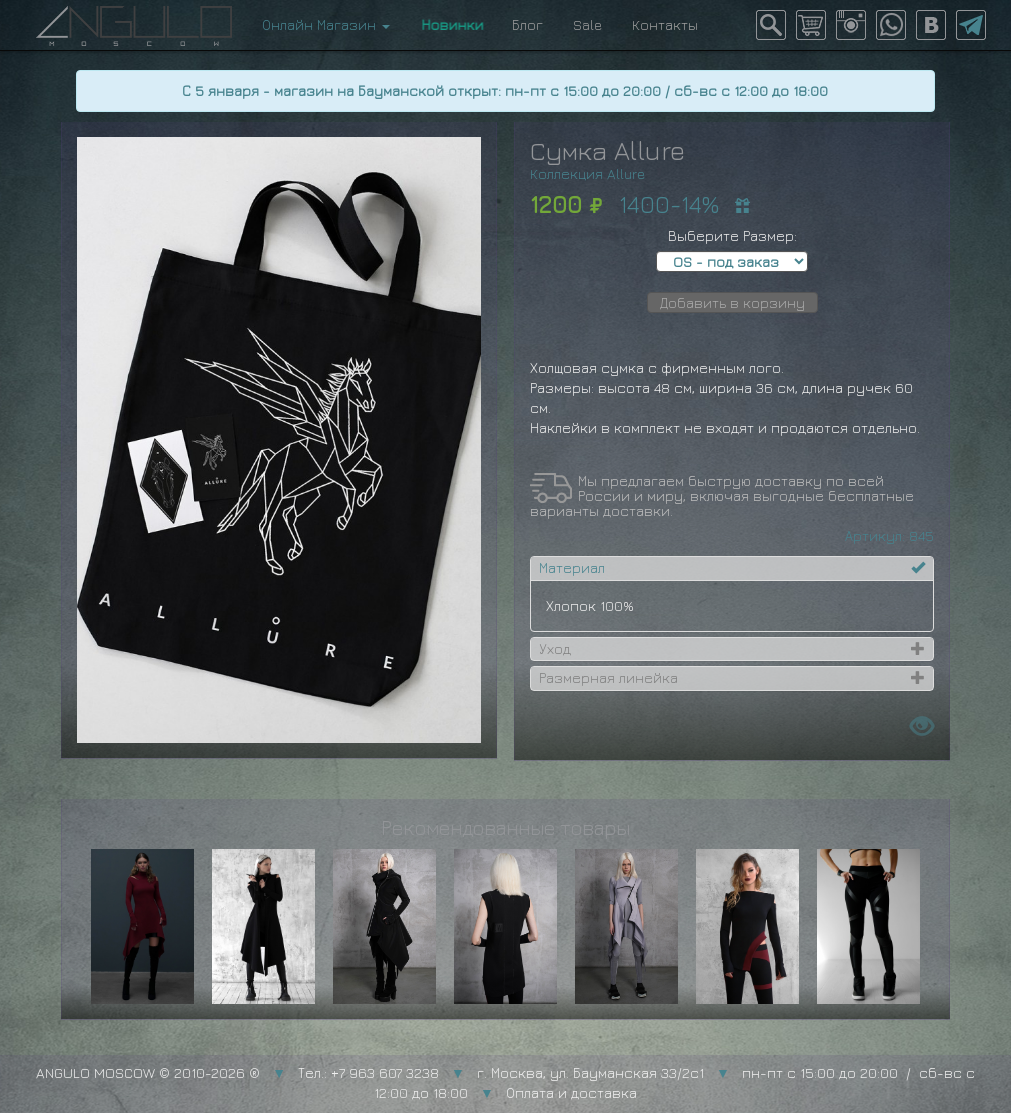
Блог (527, 24)
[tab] (732, 568)
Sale (587, 24)
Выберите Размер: (732, 235)
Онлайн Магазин (326, 24)
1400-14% (669, 204)
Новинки (451, 24)
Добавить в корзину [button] (732, 302)
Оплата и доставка (571, 1092)
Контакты (665, 24)
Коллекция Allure (587, 173)
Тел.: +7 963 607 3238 (368, 1072)
